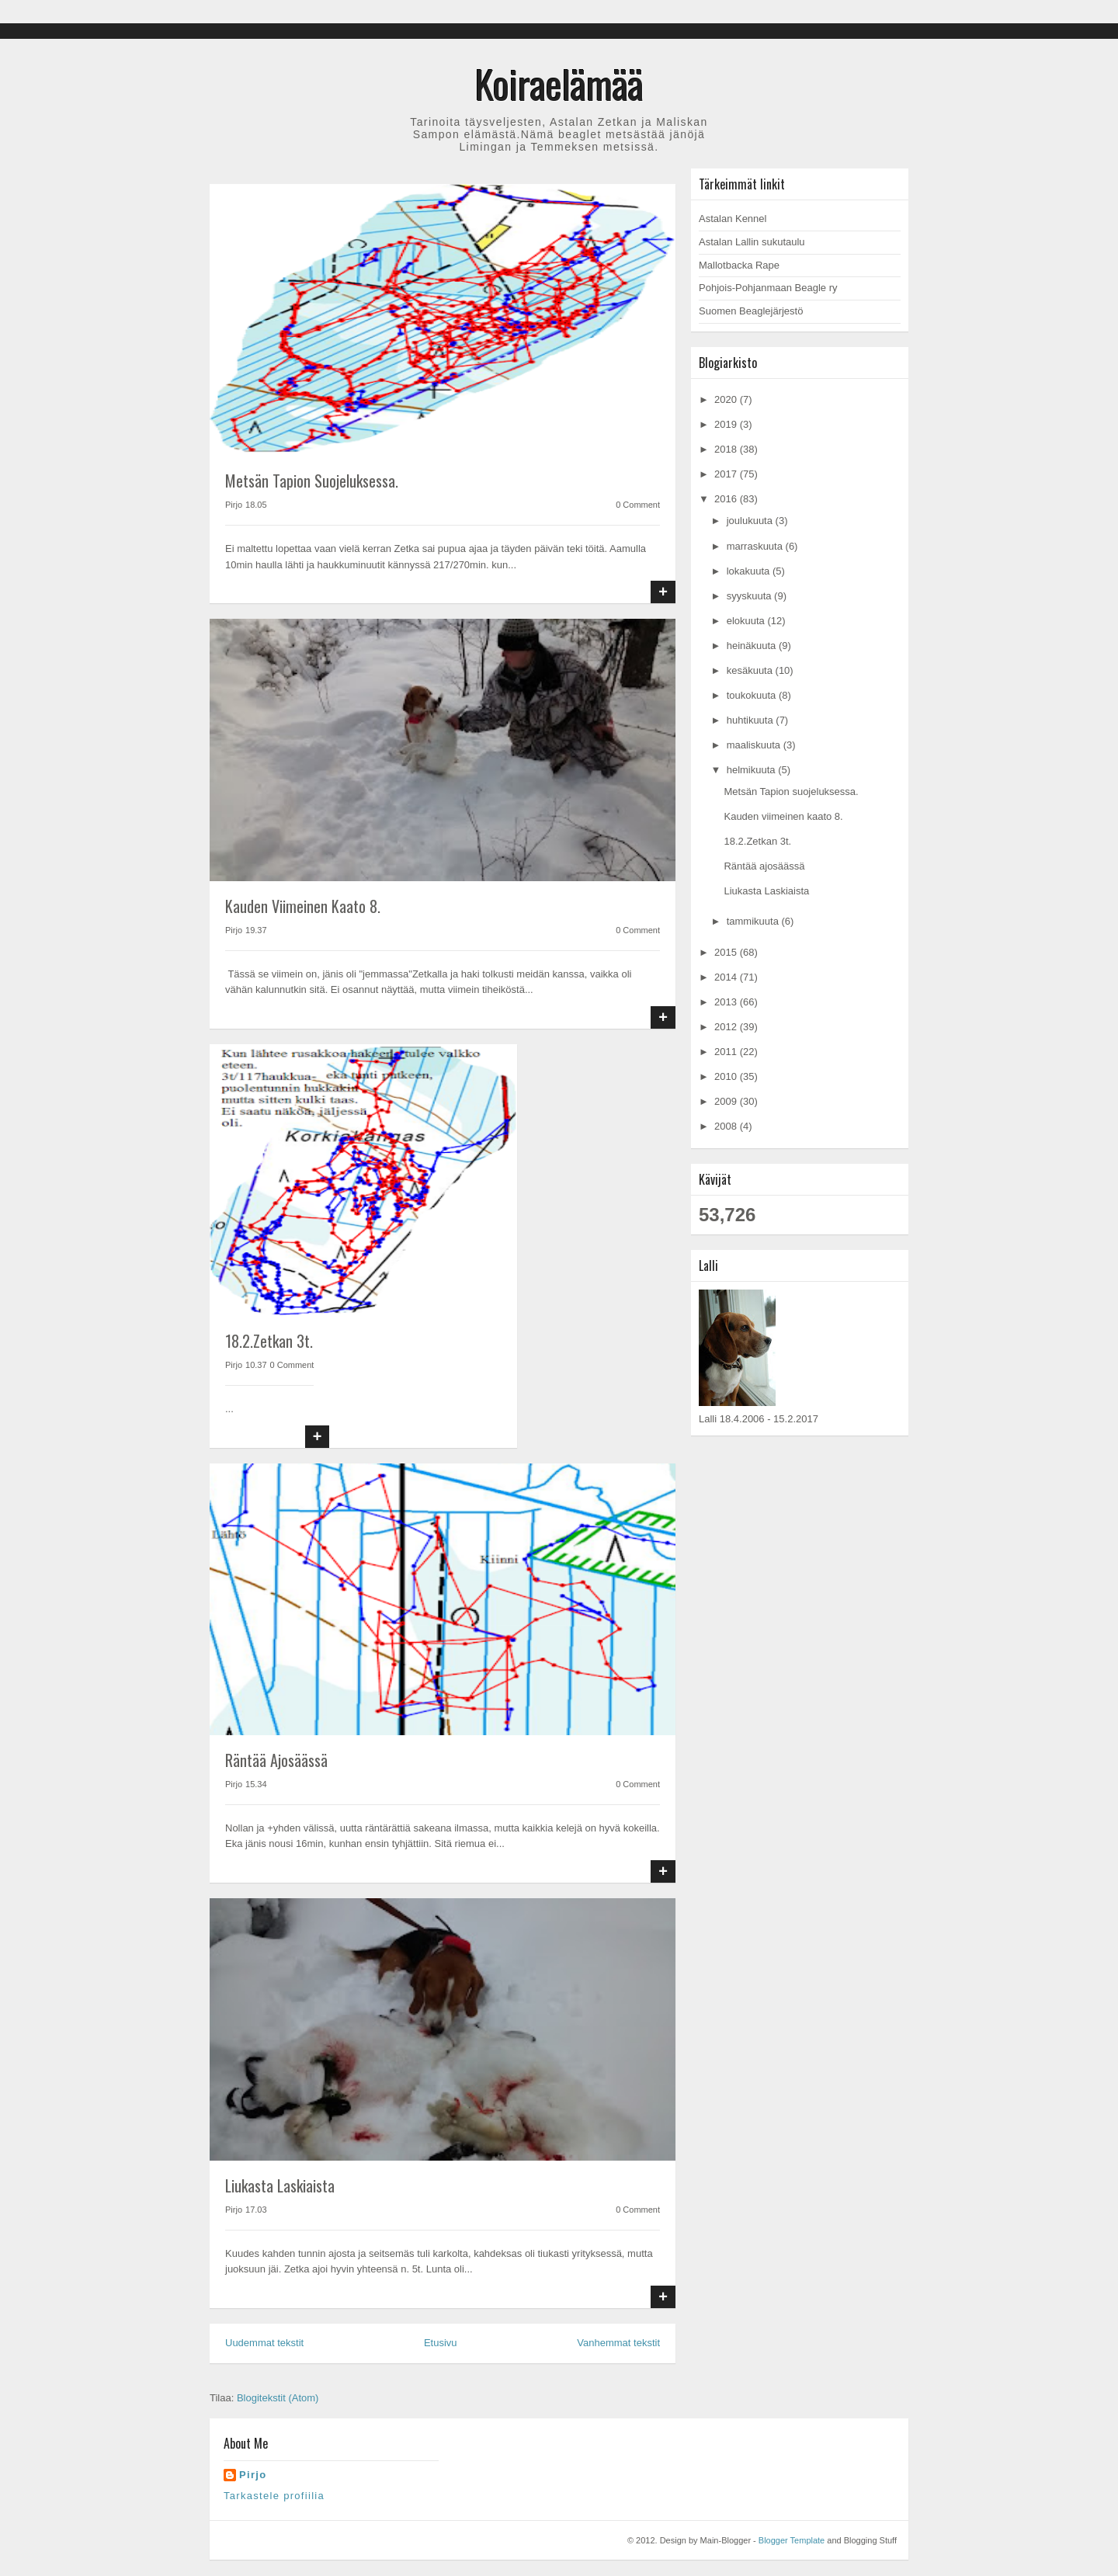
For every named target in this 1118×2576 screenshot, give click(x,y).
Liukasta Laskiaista (280, 2185)
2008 (727, 1126)
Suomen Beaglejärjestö (751, 311)
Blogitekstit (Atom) (277, 2398)
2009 (727, 1101)
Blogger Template (792, 2540)
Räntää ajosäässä (276, 1760)
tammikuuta (754, 921)
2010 (727, 1076)
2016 (727, 499)
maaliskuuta (755, 745)
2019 (727, 424)
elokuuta (747, 621)
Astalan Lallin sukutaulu (752, 242)
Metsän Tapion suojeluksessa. (311, 480)
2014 (727, 977)
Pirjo (252, 2475)
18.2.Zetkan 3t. (269, 1340)
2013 (727, 1002)
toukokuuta (753, 695)
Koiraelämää (559, 83)
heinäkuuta (753, 645)
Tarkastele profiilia (274, 2495)
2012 (727, 1027)
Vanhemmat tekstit (618, 2343)
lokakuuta (750, 571)
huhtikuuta (751, 720)
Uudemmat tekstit (264, 2343)
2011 (727, 1051)
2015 (727, 952)
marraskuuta (756, 546)
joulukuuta (751, 520)
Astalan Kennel (732, 218)
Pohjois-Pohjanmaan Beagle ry (768, 287)
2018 (727, 449)
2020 (727, 399)
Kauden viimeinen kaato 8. (302, 906)
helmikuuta (752, 770)
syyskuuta (750, 596)
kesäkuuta (751, 670)
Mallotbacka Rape (739, 265)
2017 (727, 474)
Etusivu (440, 2343)
